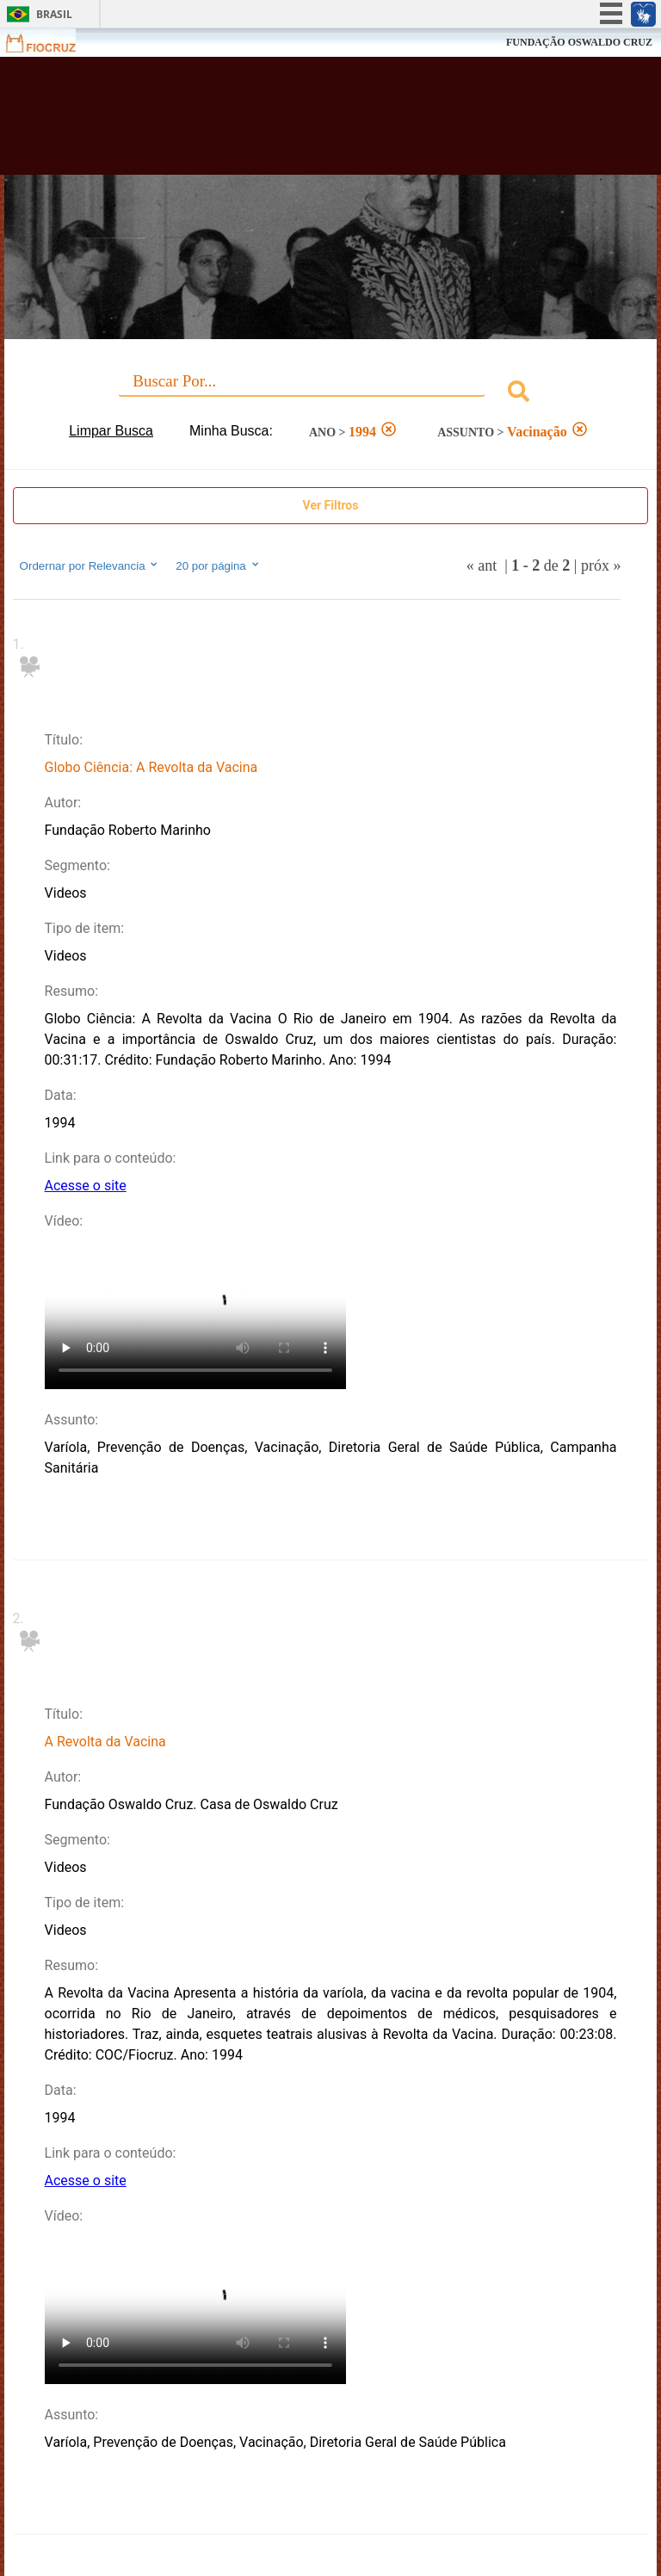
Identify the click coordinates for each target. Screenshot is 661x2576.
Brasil (54, 14)
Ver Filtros (331, 505)
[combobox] (331, 394)
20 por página (218, 565)
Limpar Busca (111, 430)
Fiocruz (51, 42)
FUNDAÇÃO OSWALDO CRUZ (579, 42)
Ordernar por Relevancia (90, 565)
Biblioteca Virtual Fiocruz (289, 122)
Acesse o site (86, 1185)
